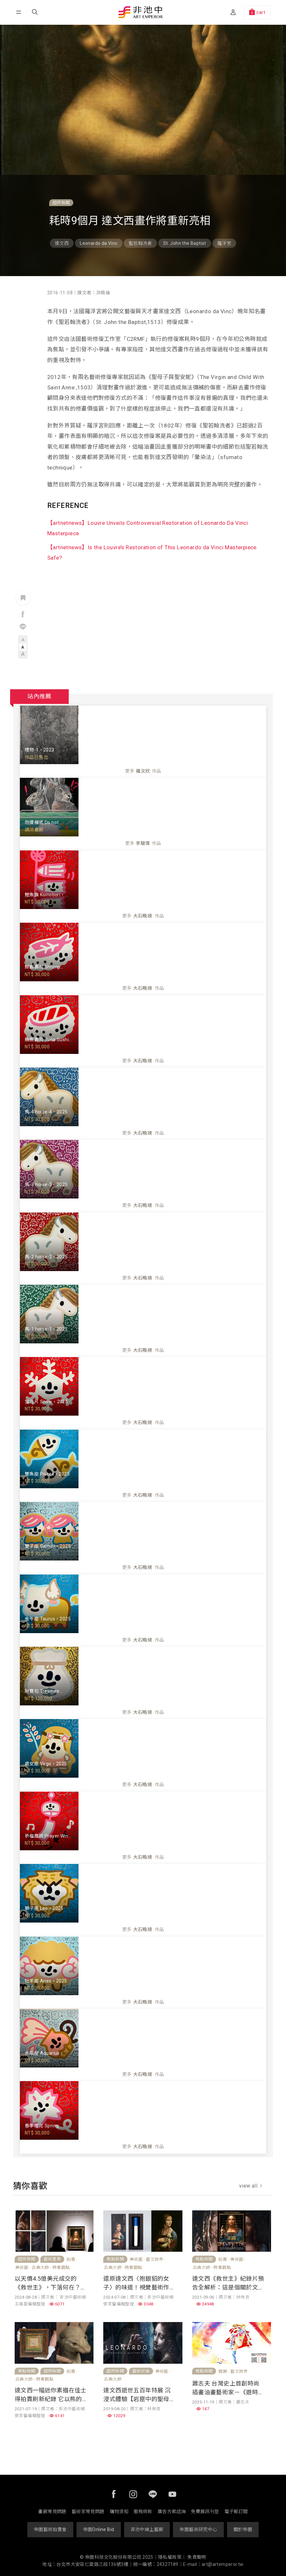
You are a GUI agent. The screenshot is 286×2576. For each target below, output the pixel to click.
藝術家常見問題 (88, 2511)
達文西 (62, 243)
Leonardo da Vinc (98, 243)
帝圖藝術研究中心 (198, 2529)
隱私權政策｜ (172, 2557)
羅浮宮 (224, 243)
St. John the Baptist (184, 243)
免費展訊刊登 (205, 2511)
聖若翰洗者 (140, 243)
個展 (222, 2371)
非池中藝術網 (141, 13)
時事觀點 (61, 2267)
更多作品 (143, 771)
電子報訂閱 (236, 2511)
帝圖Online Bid (98, 2529)
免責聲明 (196, 2557)
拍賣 (70, 2259)
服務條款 (143, 2511)
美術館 (21, 2267)
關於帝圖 (243, 2529)
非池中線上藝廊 (147, 2529)
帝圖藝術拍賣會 (50, 2529)
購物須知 (119, 2511)
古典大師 (40, 2267)
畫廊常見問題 (52, 2511)
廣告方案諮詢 (172, 2511)
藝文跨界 (155, 2259)
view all (250, 2186)
